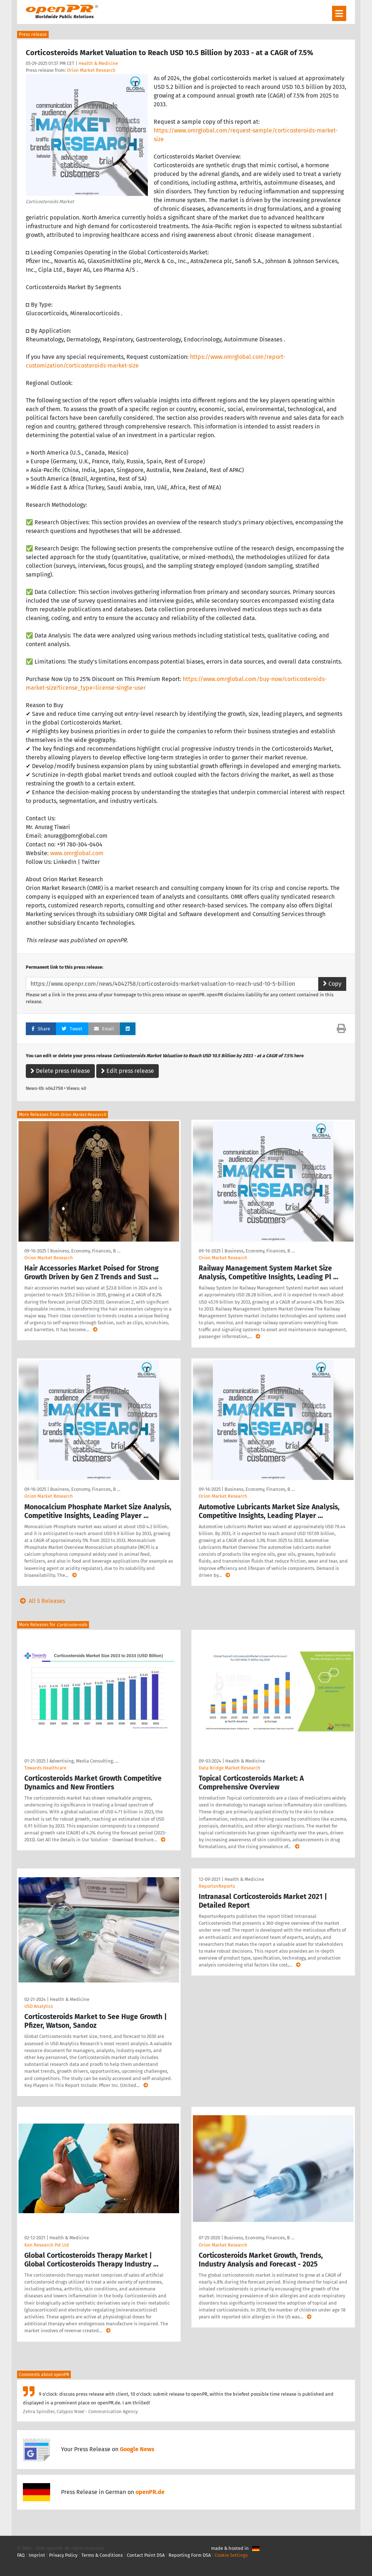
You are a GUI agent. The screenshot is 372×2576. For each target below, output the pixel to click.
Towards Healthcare (45, 1768)
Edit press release (127, 1070)
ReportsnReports (217, 1886)
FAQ (21, 2555)
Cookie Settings (231, 2555)
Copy (332, 983)
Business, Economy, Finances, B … (85, 1251)
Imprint (37, 2555)
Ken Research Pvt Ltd (46, 2245)
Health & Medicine (98, 63)
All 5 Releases (41, 1600)
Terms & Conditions (102, 2555)
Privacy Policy (63, 2555)
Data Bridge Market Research (229, 1768)
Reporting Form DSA (190, 2555)
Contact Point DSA (146, 2555)
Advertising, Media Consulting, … (83, 1761)
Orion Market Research (91, 70)
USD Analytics (38, 2006)
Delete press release (60, 1070)
